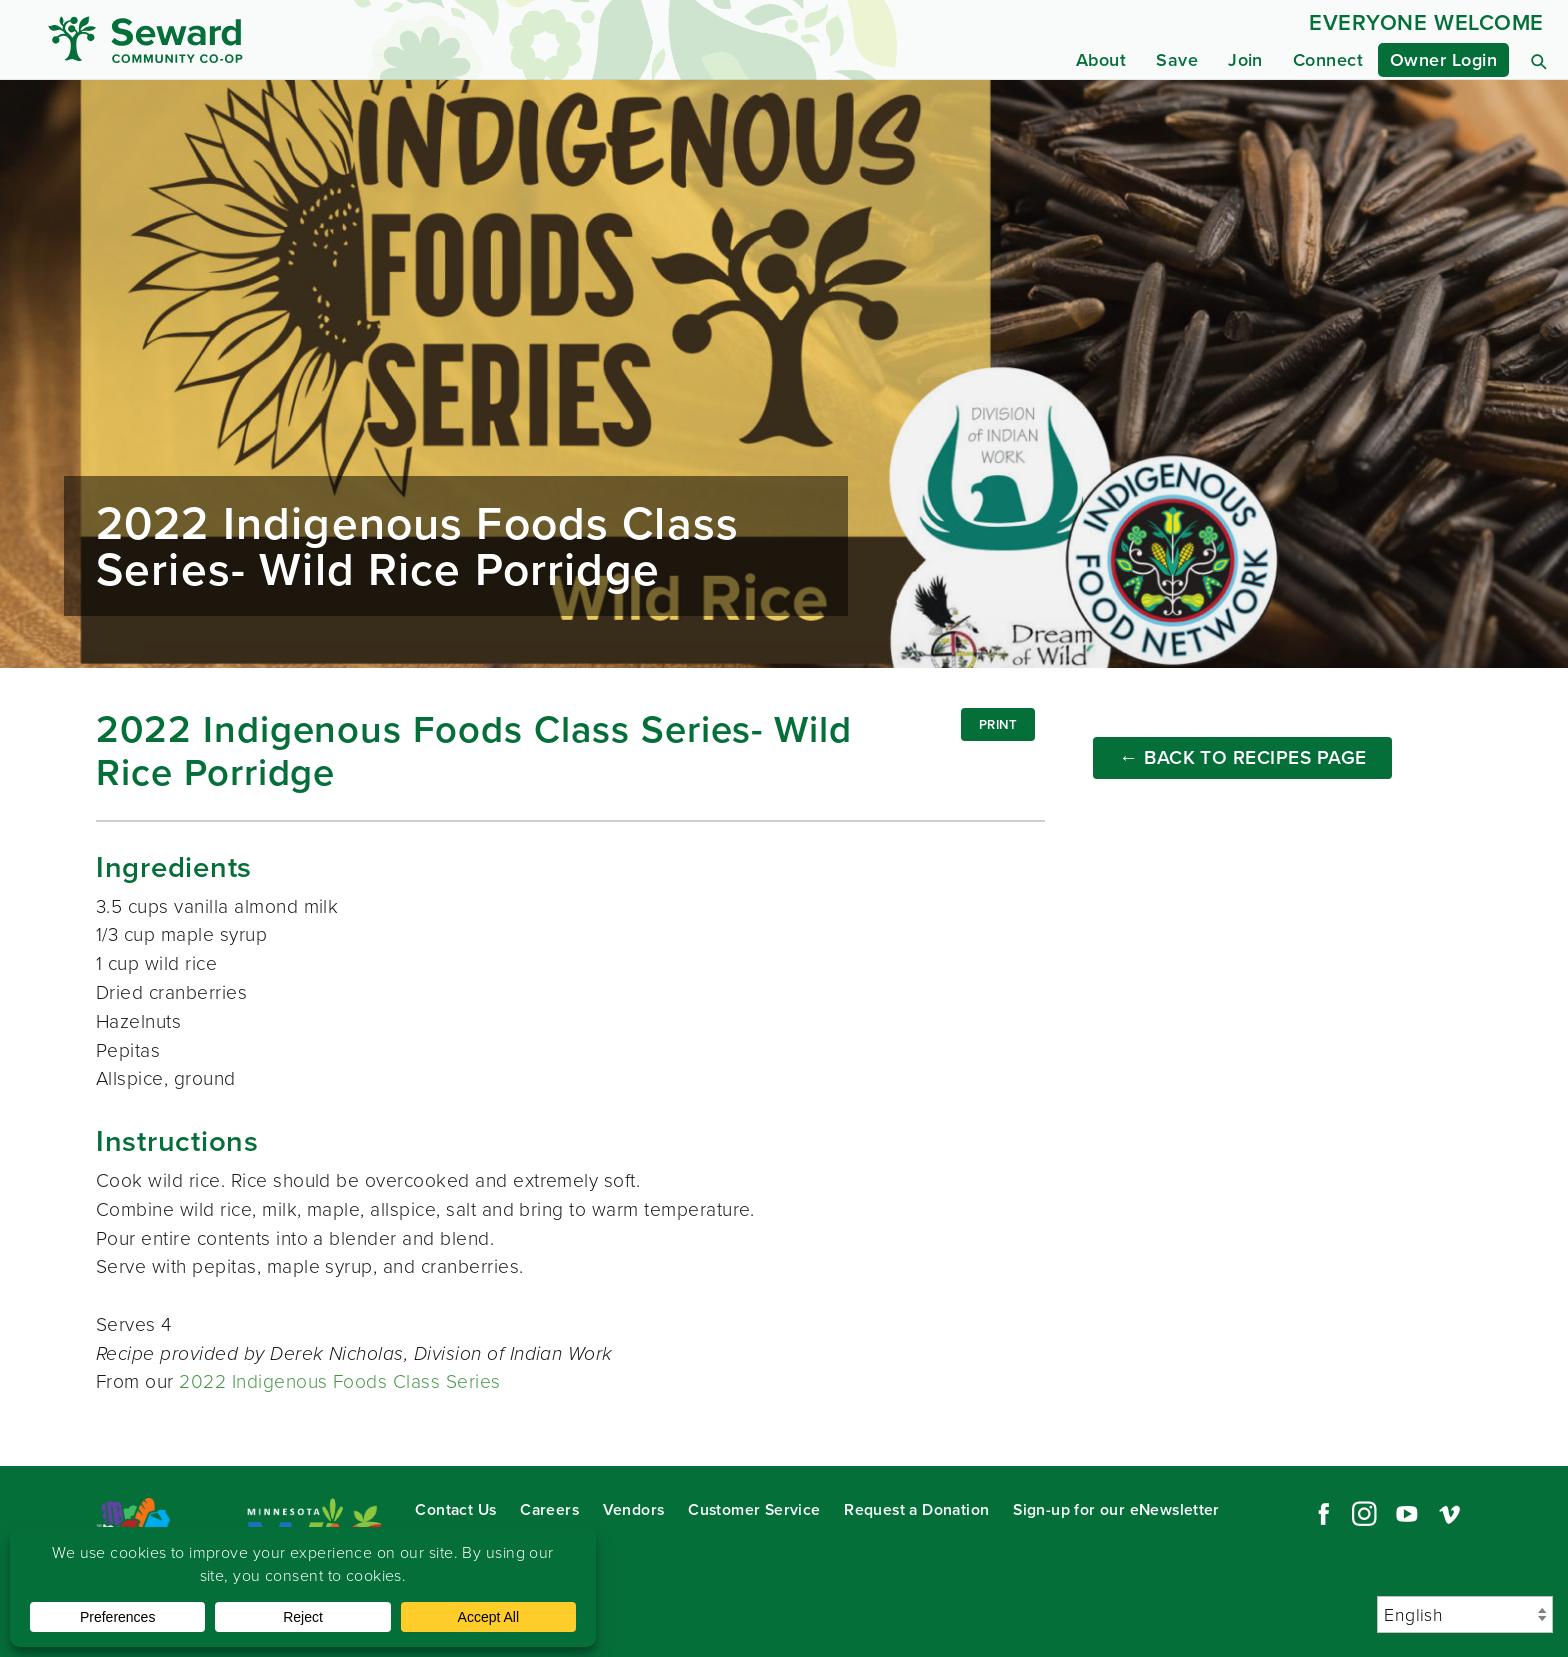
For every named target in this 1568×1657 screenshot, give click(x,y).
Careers (549, 1509)
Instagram (1364, 1514)
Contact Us (455, 1509)
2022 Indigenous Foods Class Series (339, 1381)
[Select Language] (1465, 1614)
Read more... (784, 374)
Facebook (1321, 1514)
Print (998, 724)
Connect (1328, 60)
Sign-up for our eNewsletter (1116, 1509)
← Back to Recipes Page (1243, 757)
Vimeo (1450, 1514)
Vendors (634, 1509)
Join (1245, 60)
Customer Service (754, 1509)
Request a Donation (916, 1509)
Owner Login (1443, 60)
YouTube (1407, 1514)
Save (1177, 60)
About (1101, 60)
